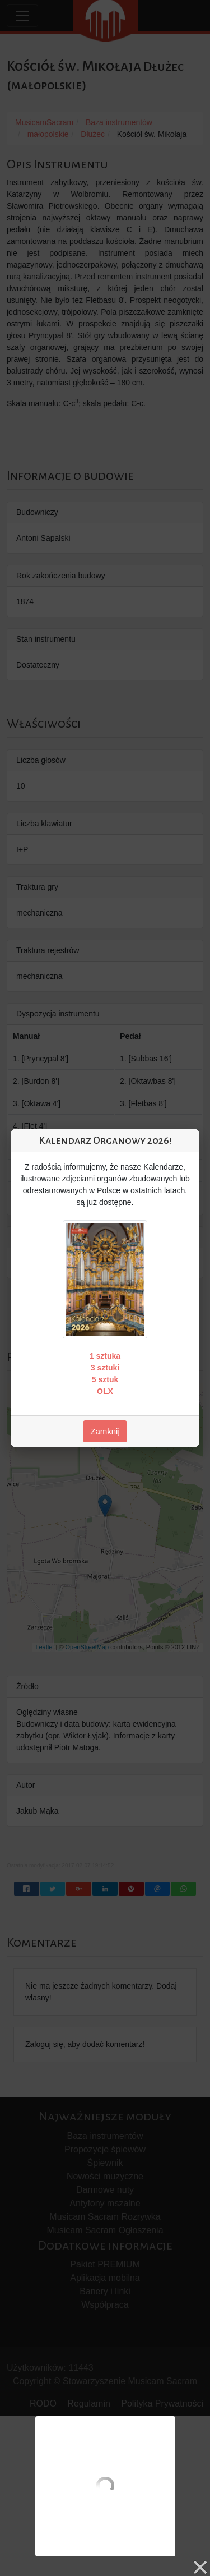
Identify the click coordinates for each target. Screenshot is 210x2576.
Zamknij (105, 1431)
